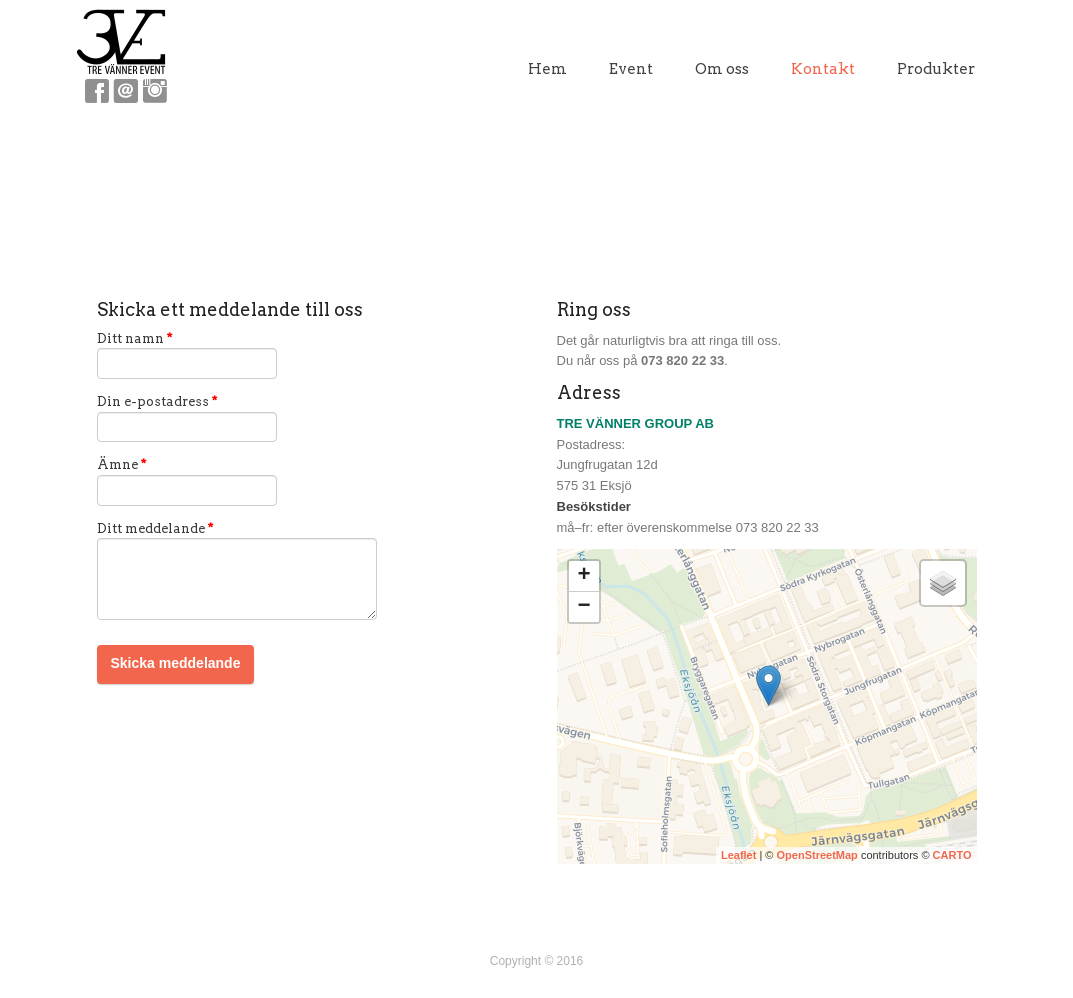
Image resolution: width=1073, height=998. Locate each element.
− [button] (583, 607)
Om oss (722, 69)
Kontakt (823, 69)
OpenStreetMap (817, 855)
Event (631, 69)
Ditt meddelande (155, 528)
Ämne (121, 464)
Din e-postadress (157, 401)
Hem (547, 69)
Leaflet (738, 855)
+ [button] (583, 576)
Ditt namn (134, 338)
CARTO (952, 855)
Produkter (936, 69)
